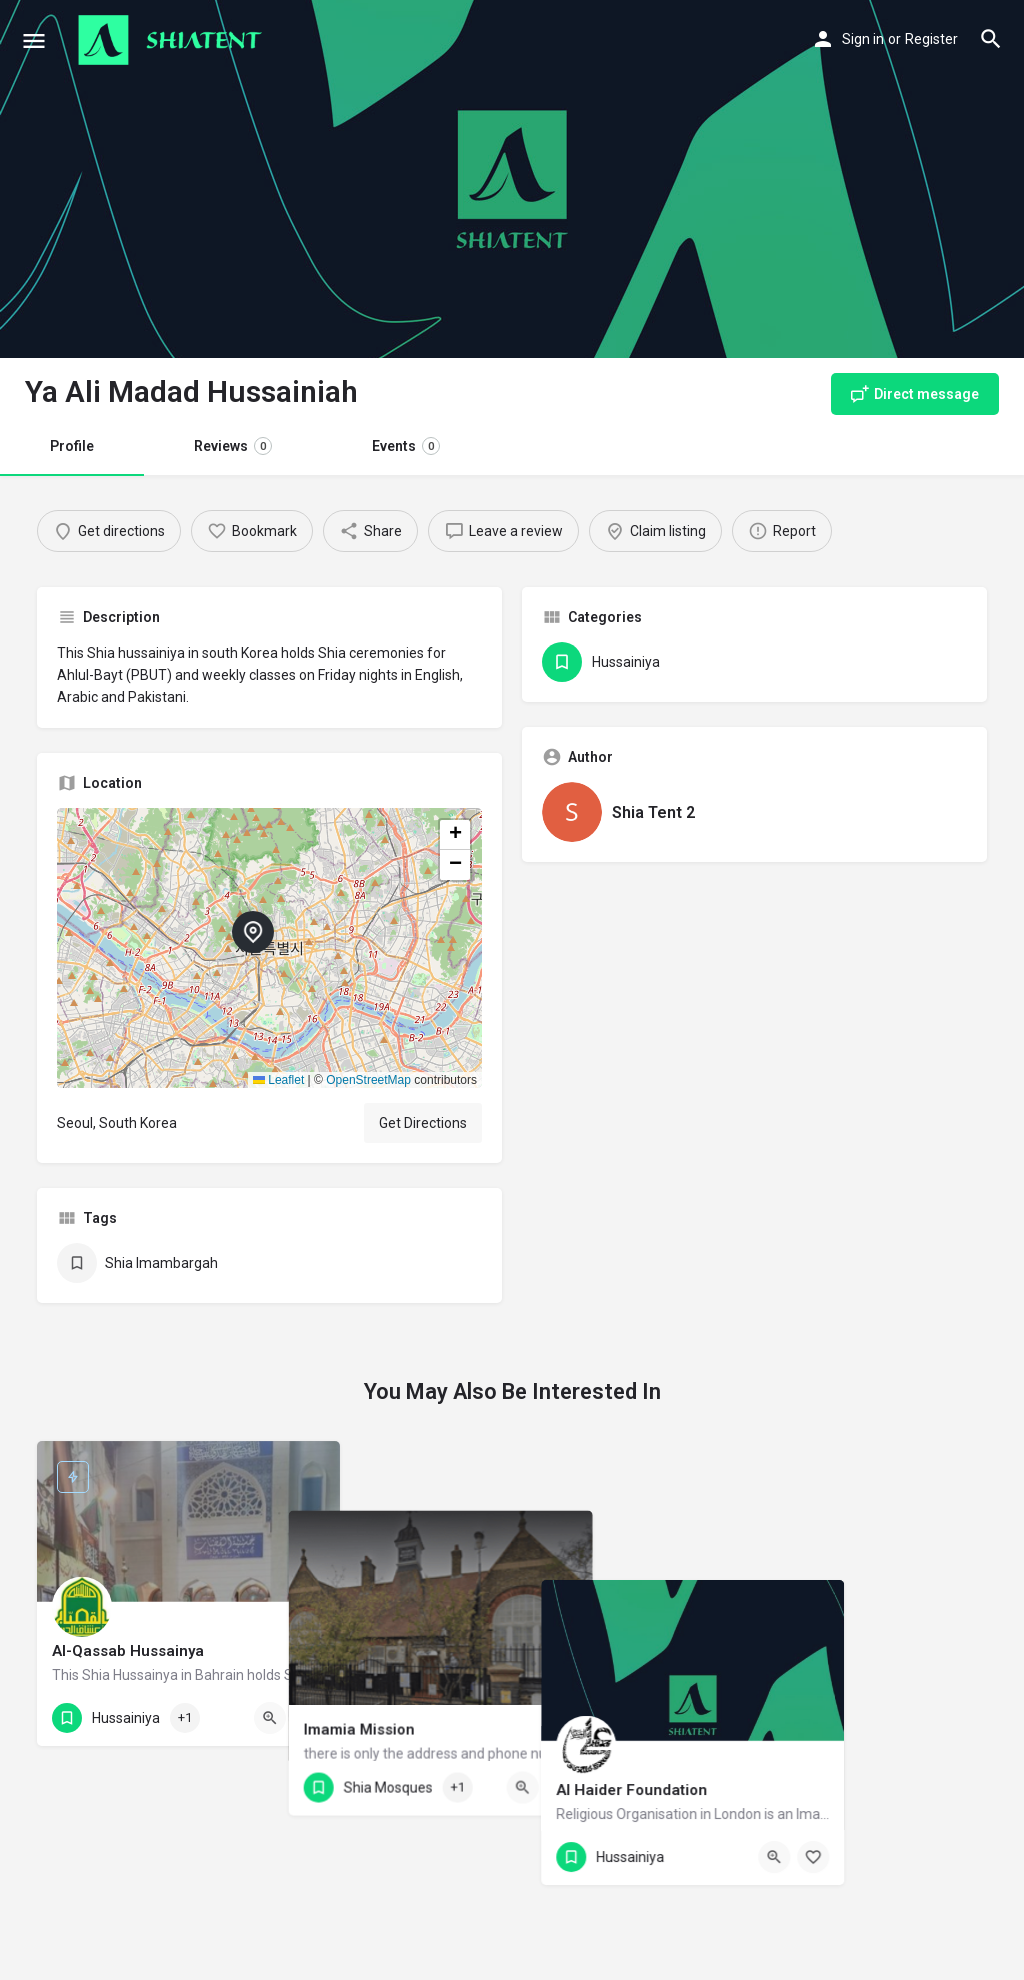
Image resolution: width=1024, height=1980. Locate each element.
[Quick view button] (270, 1718)
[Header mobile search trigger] (991, 39)
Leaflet (278, 1080)
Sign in (863, 39)
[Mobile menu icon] (34, 40)
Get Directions (423, 1123)
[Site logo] (172, 40)
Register (931, 39)
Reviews (233, 446)
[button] (269, 948)
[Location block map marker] (253, 932)
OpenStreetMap (368, 1080)
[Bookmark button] (309, 1718)
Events (406, 446)
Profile (72, 446)
